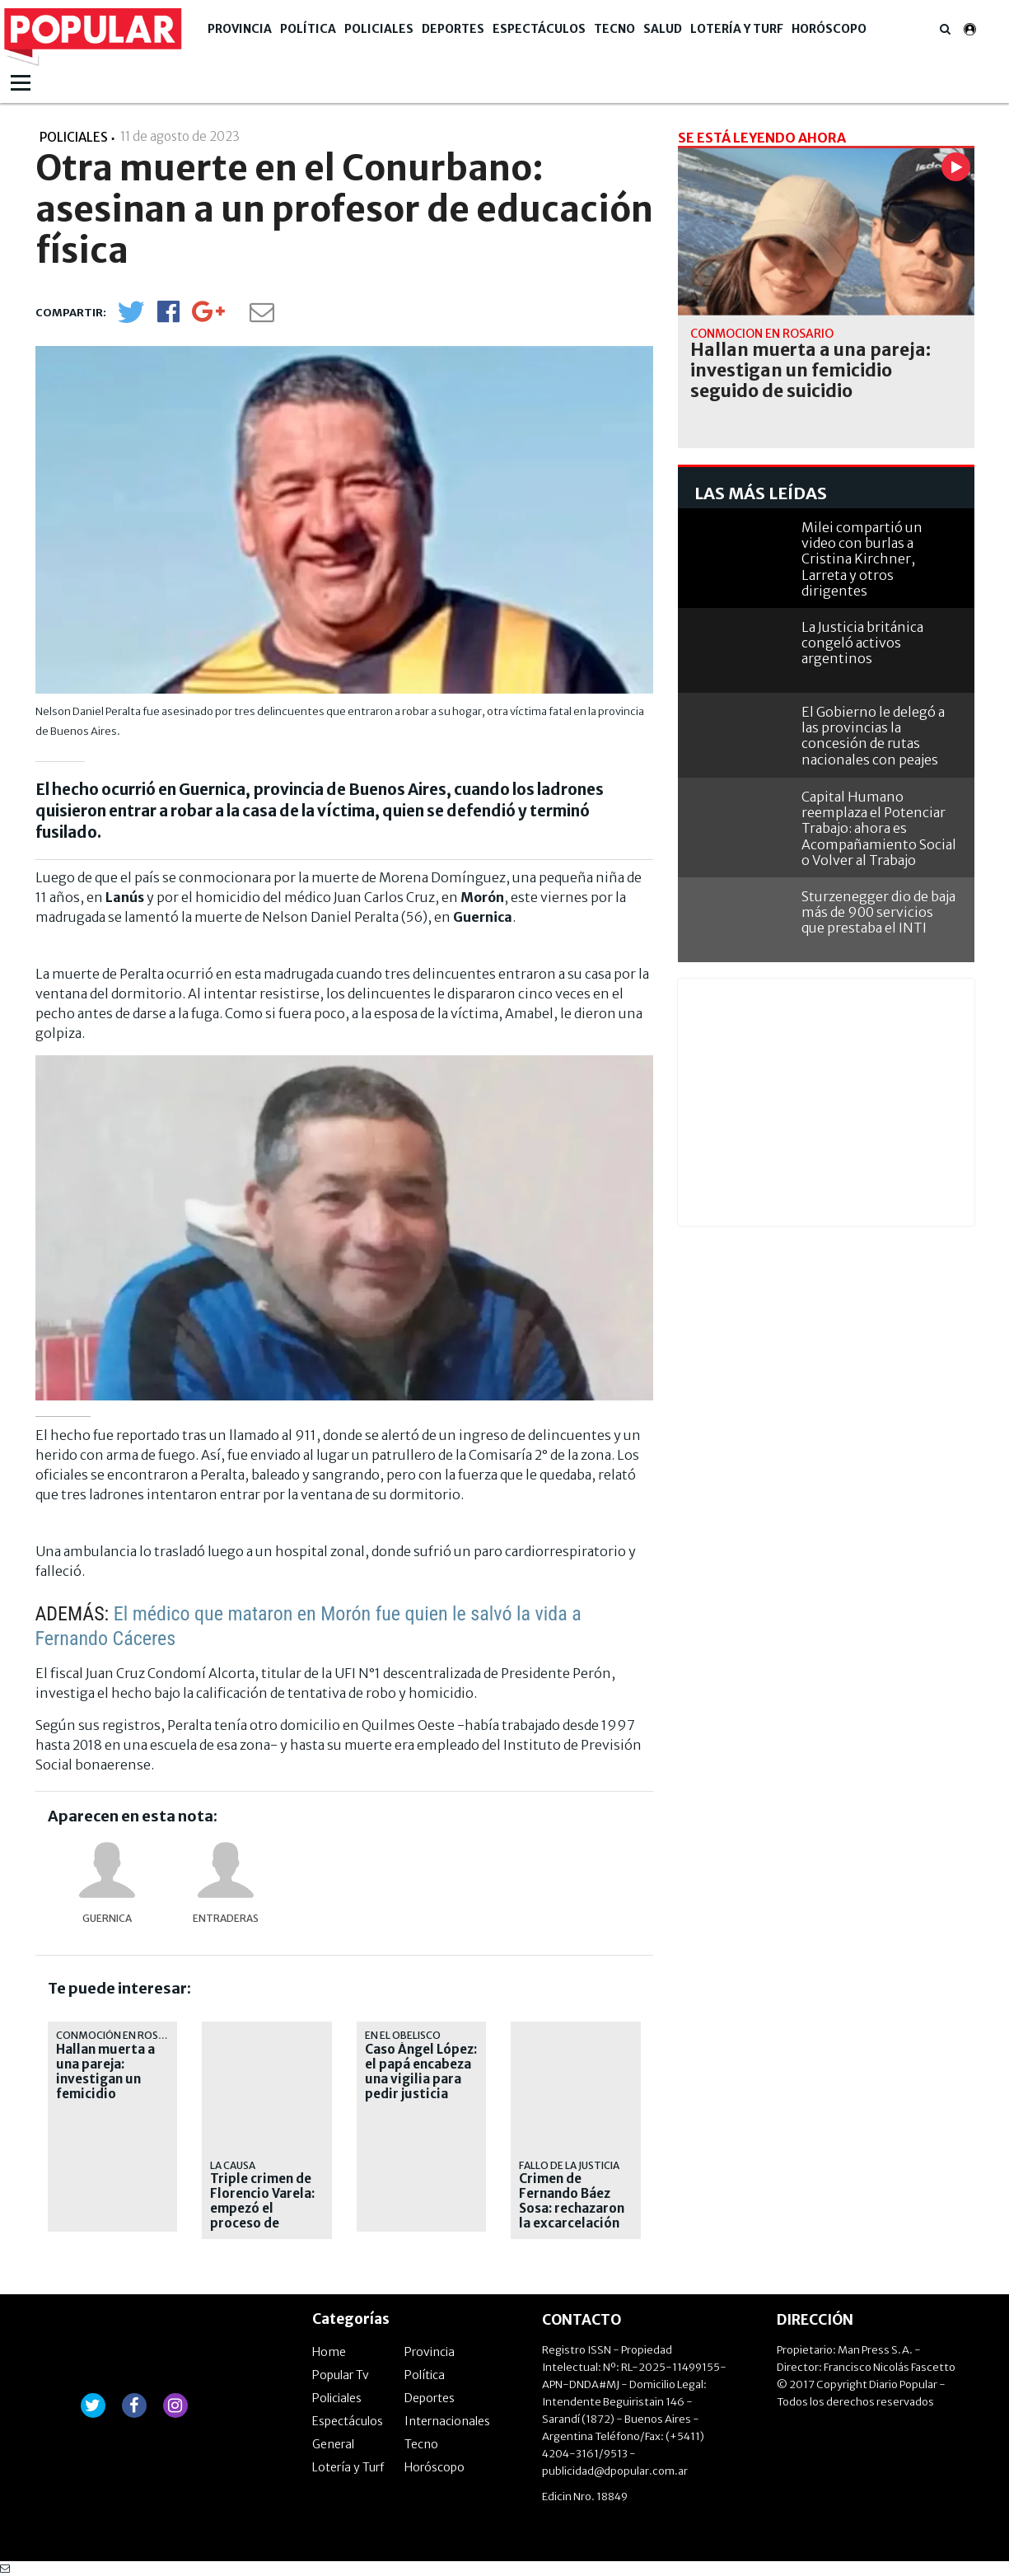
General (333, 2444)
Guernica (107, 1918)
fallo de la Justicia (569, 2165)
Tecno (614, 28)
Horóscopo (829, 28)
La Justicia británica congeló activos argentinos (862, 642)
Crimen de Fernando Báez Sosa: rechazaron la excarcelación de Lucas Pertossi (573, 2209)
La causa (232, 2165)
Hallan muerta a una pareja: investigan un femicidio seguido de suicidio (105, 2086)
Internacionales (447, 2421)
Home (329, 2352)
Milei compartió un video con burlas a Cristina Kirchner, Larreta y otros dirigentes (862, 559)
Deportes (453, 28)
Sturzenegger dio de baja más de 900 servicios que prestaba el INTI (878, 912)
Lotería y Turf (736, 28)
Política (308, 28)
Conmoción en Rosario (119, 2035)
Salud (662, 28)
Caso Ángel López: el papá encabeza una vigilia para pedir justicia (421, 2071)
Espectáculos (539, 28)
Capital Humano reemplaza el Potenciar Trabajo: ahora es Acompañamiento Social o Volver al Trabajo (878, 828)
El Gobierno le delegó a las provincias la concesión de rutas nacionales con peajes (873, 736)
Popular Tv (340, 2375)
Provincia (240, 28)
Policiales (378, 28)
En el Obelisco (403, 2035)
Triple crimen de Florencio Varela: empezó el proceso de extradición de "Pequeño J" (262, 2216)
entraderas (226, 1918)
